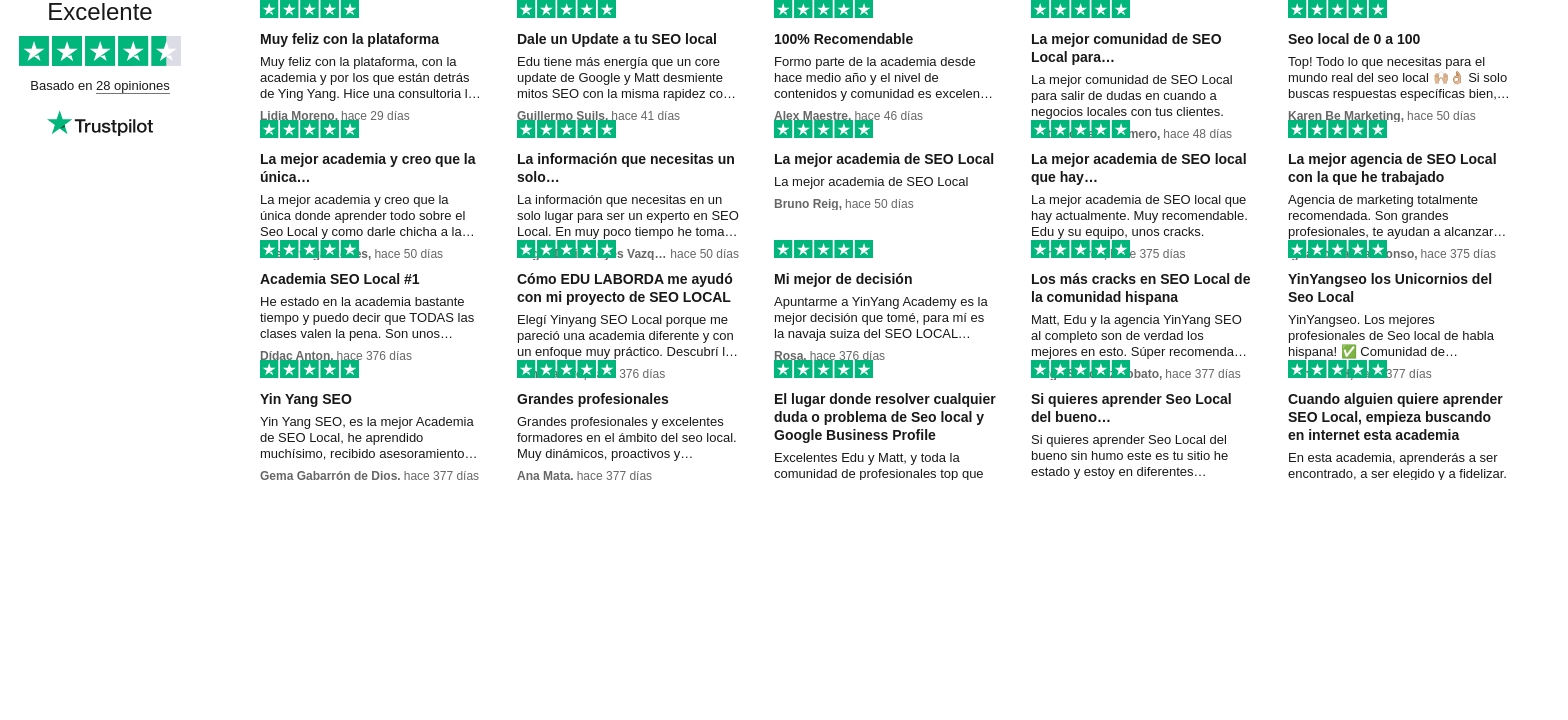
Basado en (63, 85)
